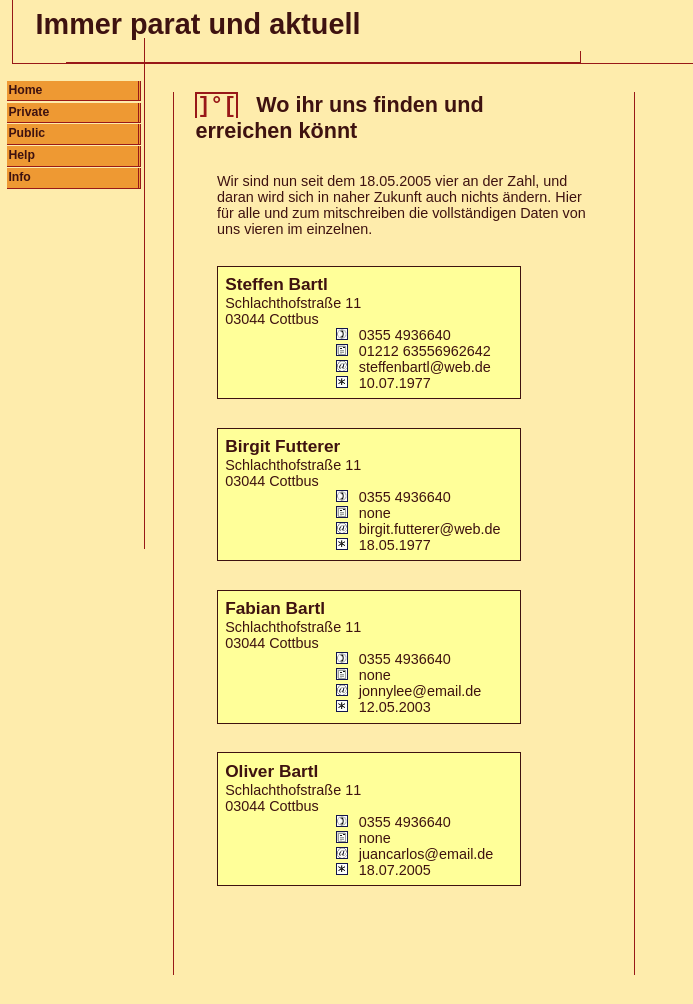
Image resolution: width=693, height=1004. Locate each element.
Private (28, 112)
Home (25, 90)
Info (19, 177)
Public (26, 133)
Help (21, 155)
